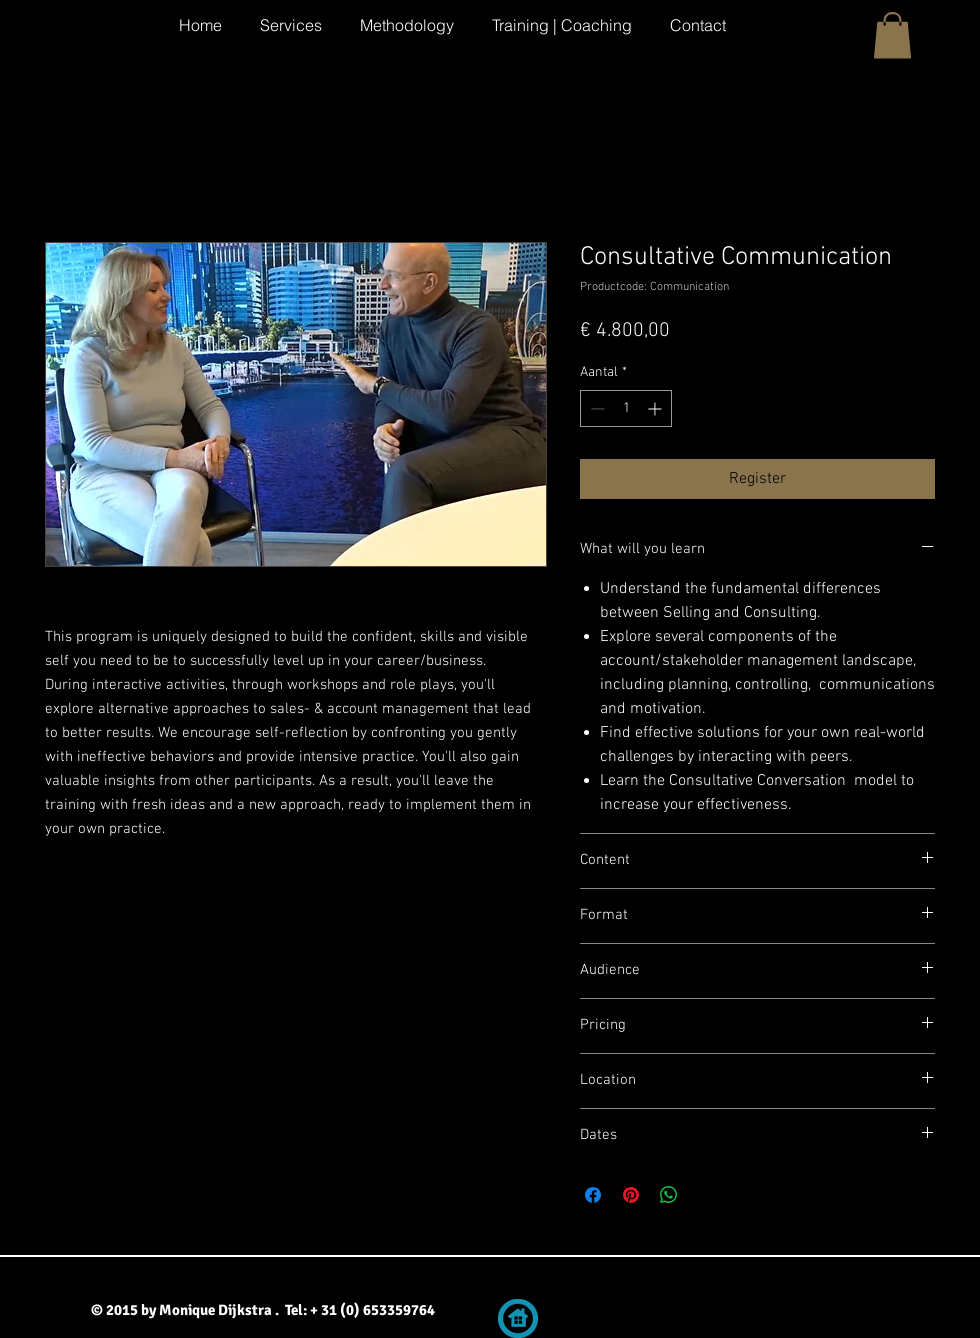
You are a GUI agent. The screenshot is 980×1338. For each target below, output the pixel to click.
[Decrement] (595, 408)
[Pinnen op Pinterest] (631, 1195)
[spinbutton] (626, 408)
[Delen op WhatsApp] (669, 1195)
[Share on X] (707, 1195)
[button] (892, 35)
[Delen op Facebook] (593, 1195)
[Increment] (656, 408)
